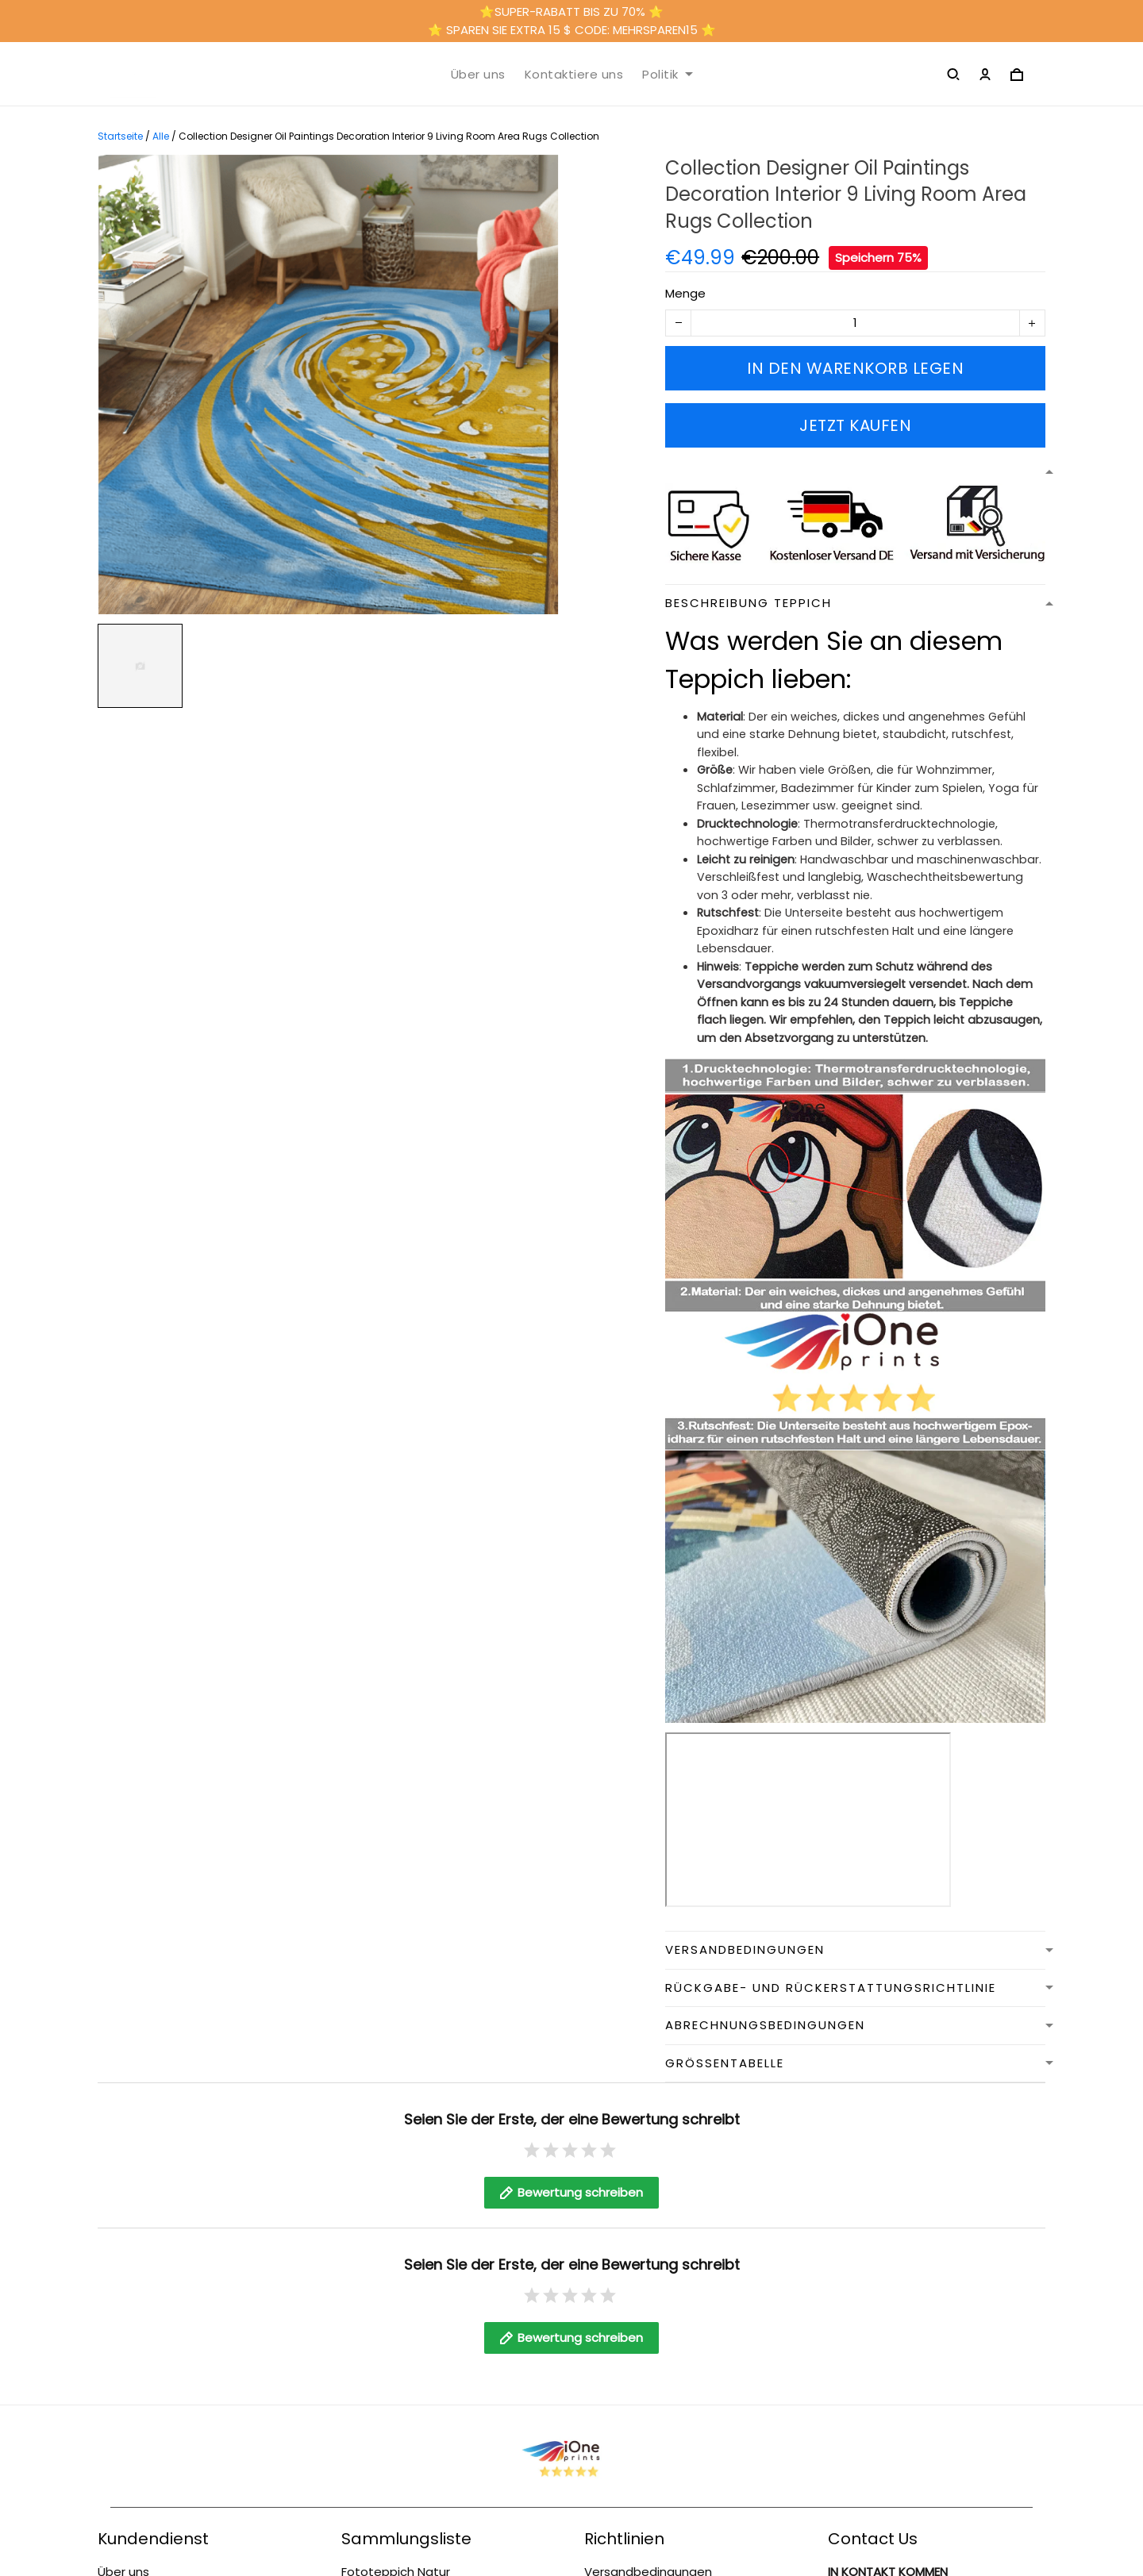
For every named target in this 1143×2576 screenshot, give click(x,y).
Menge (685, 293)
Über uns (478, 75)
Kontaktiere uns (574, 75)
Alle (160, 136)
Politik (667, 75)
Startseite (120, 136)
